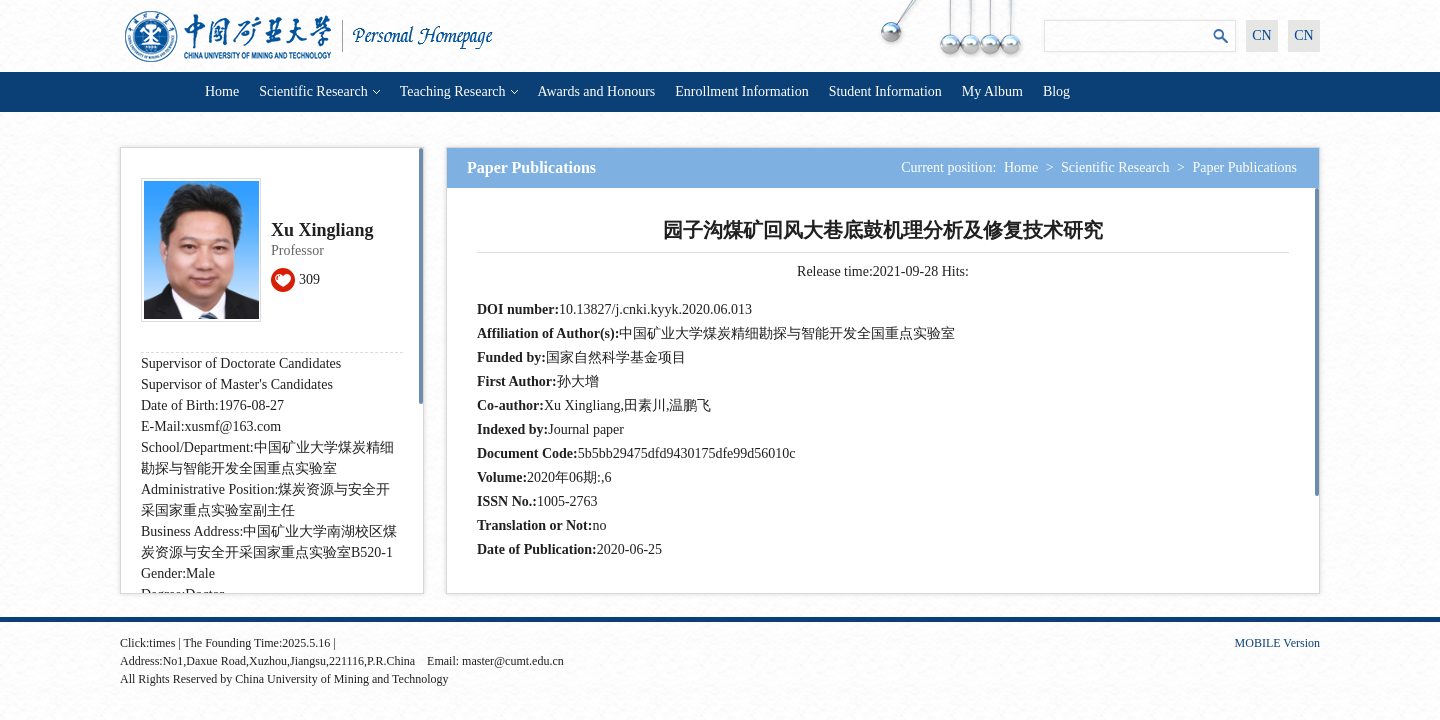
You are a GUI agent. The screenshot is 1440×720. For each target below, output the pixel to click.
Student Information (885, 91)
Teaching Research (459, 91)
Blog (1056, 91)
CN (1261, 35)
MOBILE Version (1277, 643)
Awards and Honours (597, 91)
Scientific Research (319, 91)
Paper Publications (1244, 167)
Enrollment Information (741, 91)
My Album (992, 91)
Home (222, 91)
